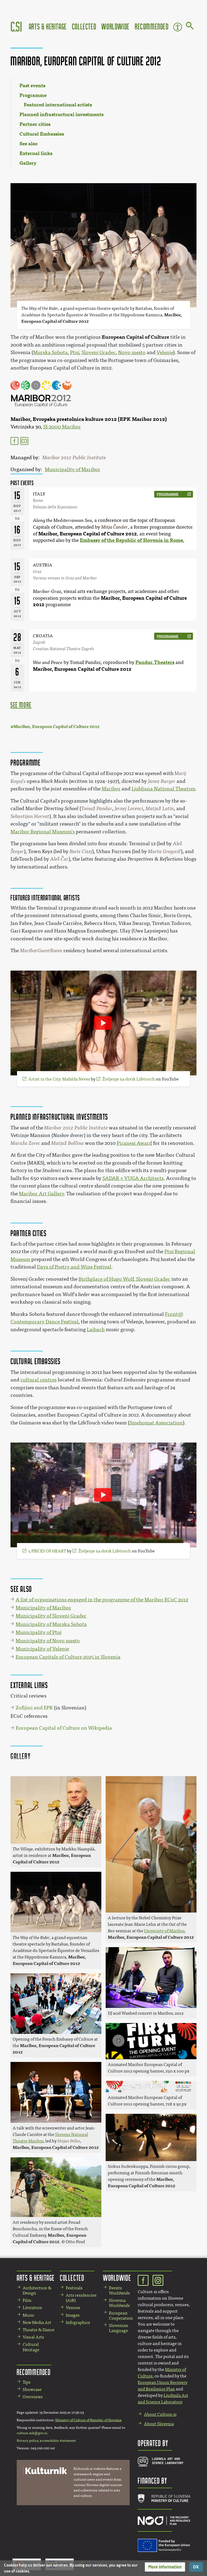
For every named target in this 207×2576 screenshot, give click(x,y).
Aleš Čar (59, 859)
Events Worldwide (119, 2290)
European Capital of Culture (135, 337)
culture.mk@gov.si (32, 2433)
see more (21, 704)
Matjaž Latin (160, 808)
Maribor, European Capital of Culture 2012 (87, 534)
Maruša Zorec (25, 1143)
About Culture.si (160, 2414)
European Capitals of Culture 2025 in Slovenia (68, 1657)
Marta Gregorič (164, 851)
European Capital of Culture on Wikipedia (64, 1728)
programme (167, 494)
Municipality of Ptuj (38, 1632)
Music (28, 2315)
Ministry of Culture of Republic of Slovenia (88, 2420)
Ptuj (74, 352)
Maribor (111, 789)
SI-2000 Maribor (62, 427)
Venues (73, 2307)
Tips (26, 2382)
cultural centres (38, 1380)
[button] (165, 2567)
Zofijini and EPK (34, 1708)
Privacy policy (27, 2441)
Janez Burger (161, 781)
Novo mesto (132, 352)
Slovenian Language (118, 2328)
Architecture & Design (37, 2290)
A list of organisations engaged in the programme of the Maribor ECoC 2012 (102, 1600)
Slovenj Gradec (98, 352)
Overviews (33, 2396)
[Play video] (103, 1023)
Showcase (32, 2389)
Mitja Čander (114, 527)
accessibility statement (58, 2441)
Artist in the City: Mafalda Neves (59, 1079)
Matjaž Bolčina (67, 1143)
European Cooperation (121, 2315)
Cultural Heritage (31, 2347)
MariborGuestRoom (41, 951)
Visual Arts (33, 2337)
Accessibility (177, 27)
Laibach (96, 1330)
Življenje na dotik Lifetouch (128, 1079)
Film (27, 2300)
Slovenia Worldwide (119, 2303)
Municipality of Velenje (42, 1649)
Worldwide (115, 26)
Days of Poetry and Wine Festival (74, 1267)
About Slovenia (159, 2423)
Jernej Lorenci (129, 808)
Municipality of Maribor (72, 469)
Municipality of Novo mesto (48, 1641)
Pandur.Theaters (154, 662)
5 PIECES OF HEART (47, 1551)
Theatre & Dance (38, 2329)
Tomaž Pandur (96, 808)
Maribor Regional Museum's (43, 832)
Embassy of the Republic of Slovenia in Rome (131, 540)
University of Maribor (164, 1930)
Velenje (165, 352)
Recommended (152, 26)
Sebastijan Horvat (30, 816)
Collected (84, 26)
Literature (32, 2307)
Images (73, 2315)
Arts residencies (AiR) (81, 2298)
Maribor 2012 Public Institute (74, 458)
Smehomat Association (156, 1423)
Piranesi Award (134, 1143)
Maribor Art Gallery (41, 1194)
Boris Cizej (81, 851)
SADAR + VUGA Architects (133, 1178)
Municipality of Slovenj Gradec (51, 1616)
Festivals (74, 2287)
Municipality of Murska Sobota (51, 1624)
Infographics (78, 2322)
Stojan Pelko (68, 2141)
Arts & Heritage (48, 26)
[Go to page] (190, 27)
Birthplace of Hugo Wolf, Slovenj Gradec (124, 1279)
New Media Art (37, 2322)
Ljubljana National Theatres (163, 789)
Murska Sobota (50, 352)
